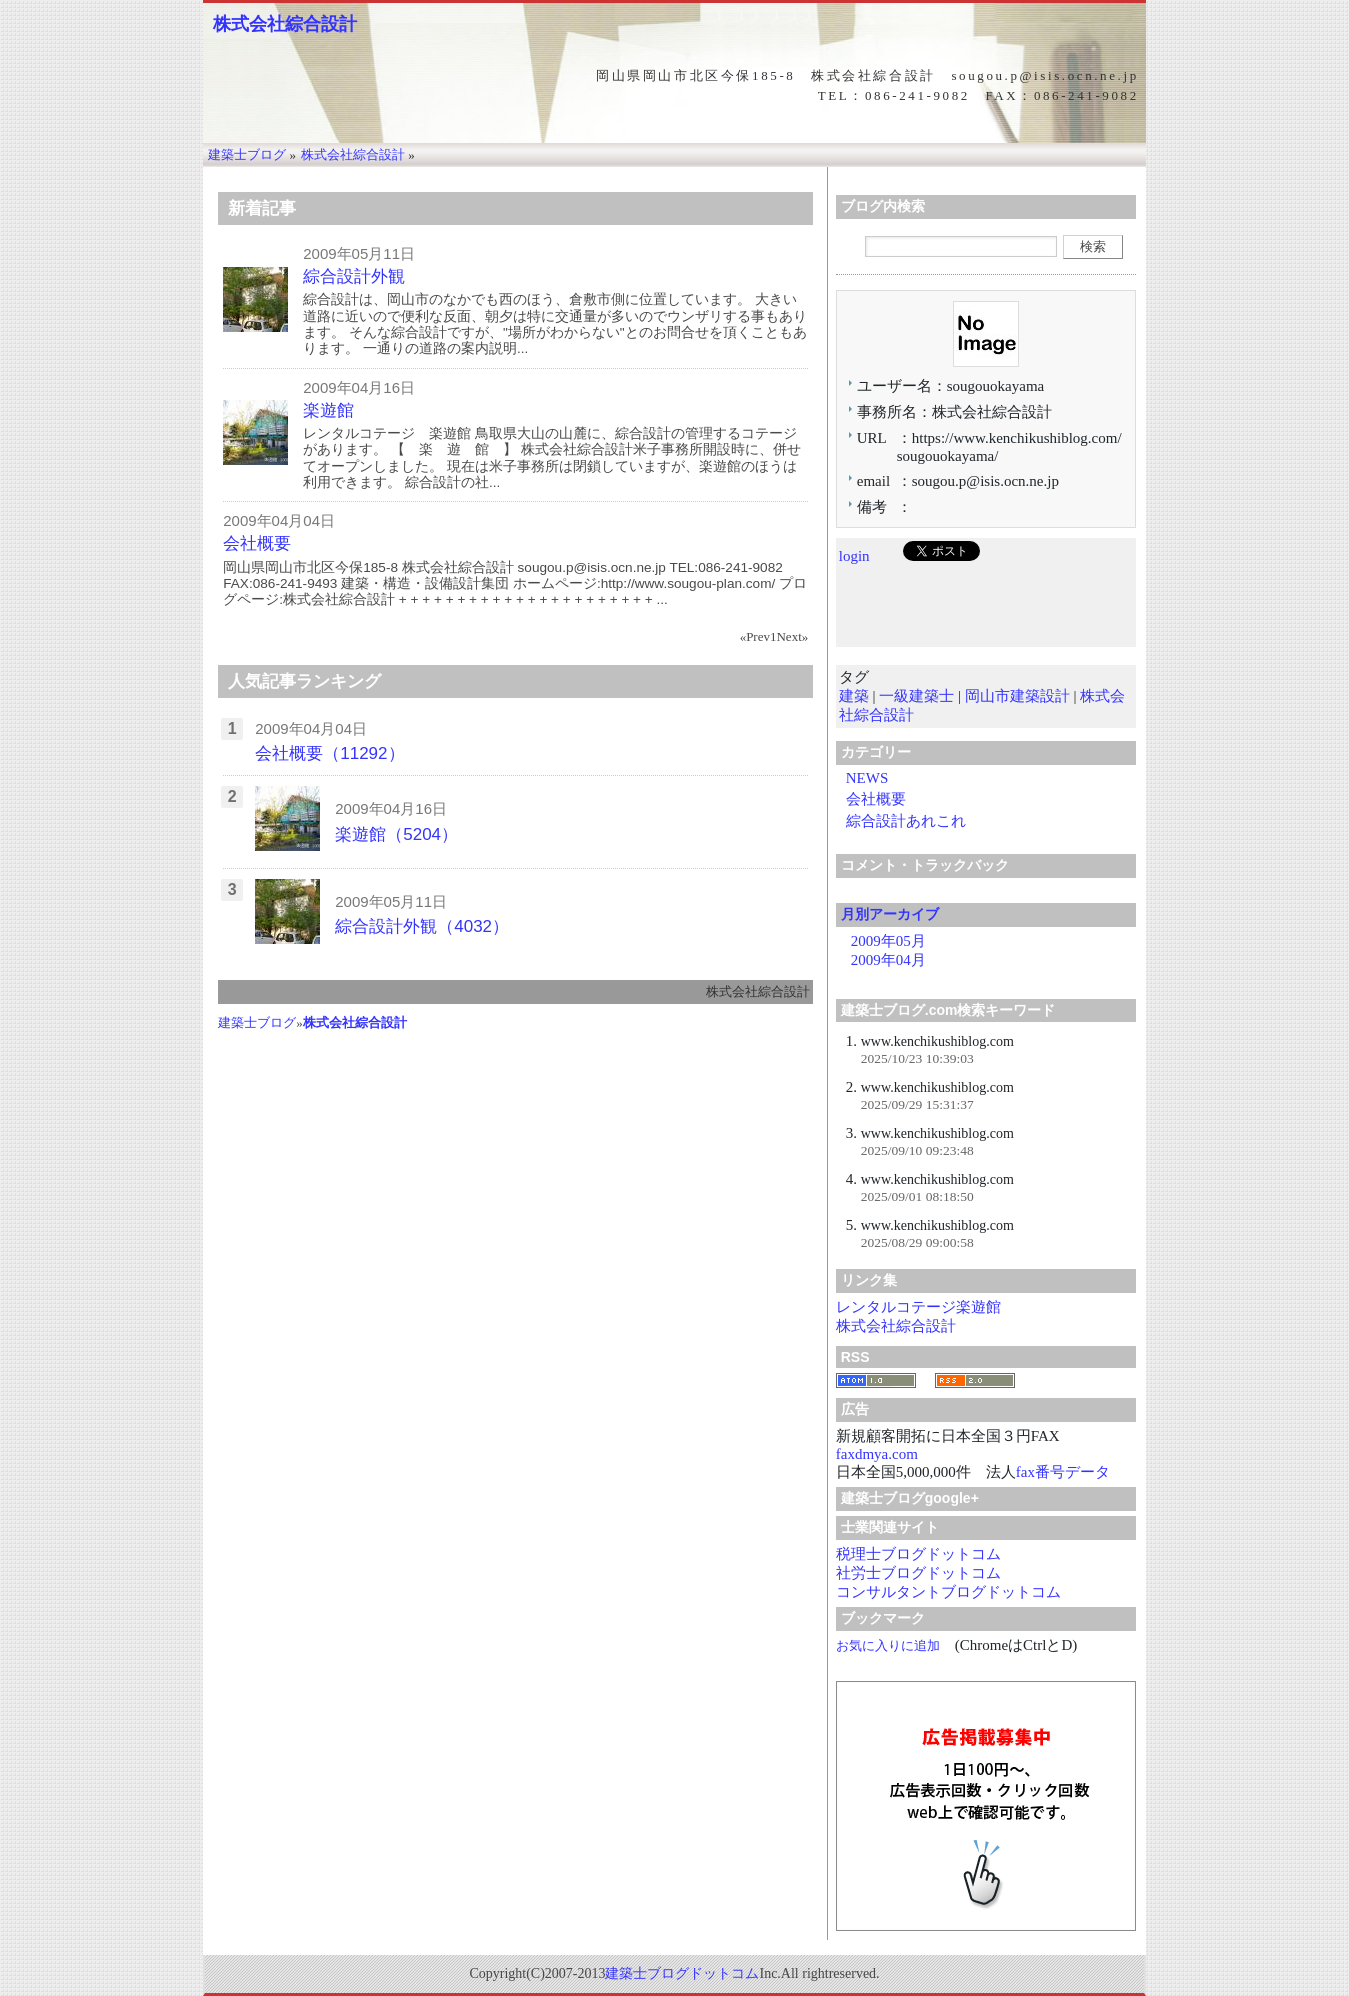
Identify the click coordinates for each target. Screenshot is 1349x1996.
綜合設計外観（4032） (422, 926)
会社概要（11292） (329, 753)
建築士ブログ (257, 1022)
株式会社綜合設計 (285, 24)
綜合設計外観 (354, 276)
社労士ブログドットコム (918, 1573)
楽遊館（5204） (396, 834)
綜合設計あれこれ (906, 821)
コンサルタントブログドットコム (948, 1592)
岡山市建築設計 (1017, 696)
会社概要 (257, 543)
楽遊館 (328, 410)
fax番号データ (1063, 1472)
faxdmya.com (877, 1454)
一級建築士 (916, 696)
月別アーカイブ (890, 914)
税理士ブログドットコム (918, 1554)
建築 (854, 696)
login (854, 556)
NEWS (867, 778)
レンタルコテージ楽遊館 (918, 1307)
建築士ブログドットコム (682, 1973)
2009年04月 (888, 960)
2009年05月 (888, 941)
